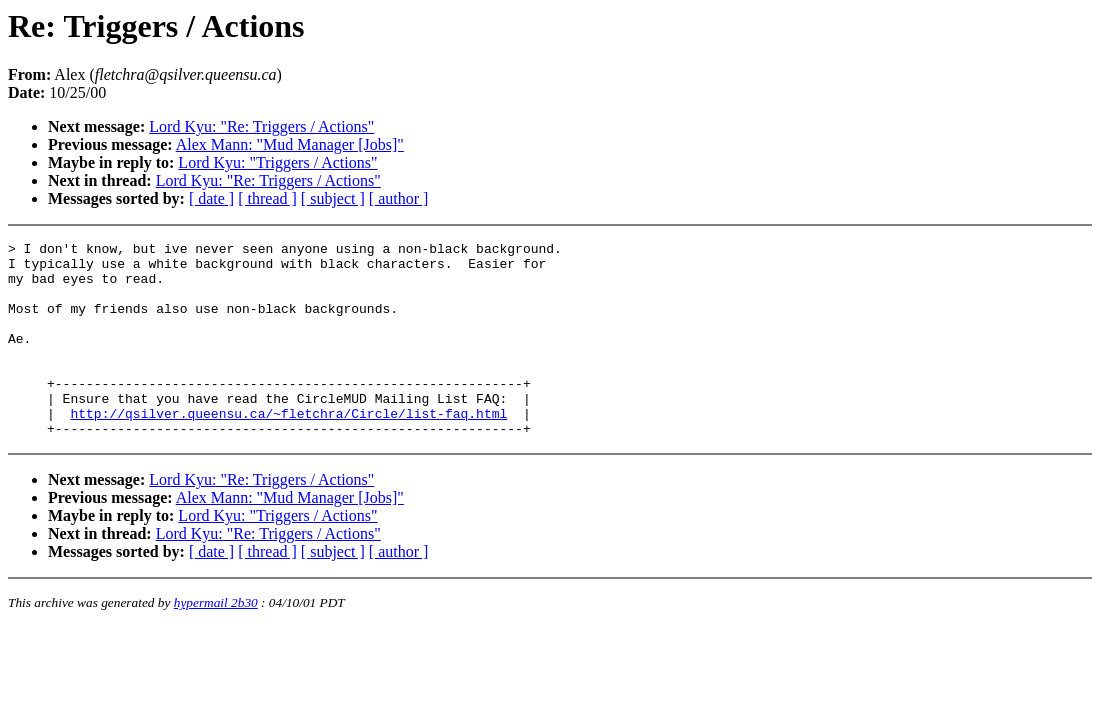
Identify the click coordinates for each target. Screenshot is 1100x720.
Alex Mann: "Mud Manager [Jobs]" (290, 144)
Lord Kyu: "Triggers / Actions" (277, 162)
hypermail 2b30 (216, 641)
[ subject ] (333, 198)
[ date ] (211, 198)
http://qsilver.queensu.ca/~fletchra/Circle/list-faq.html (288, 449)
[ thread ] (267, 198)
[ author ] (399, 198)
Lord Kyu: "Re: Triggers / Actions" (261, 126)
